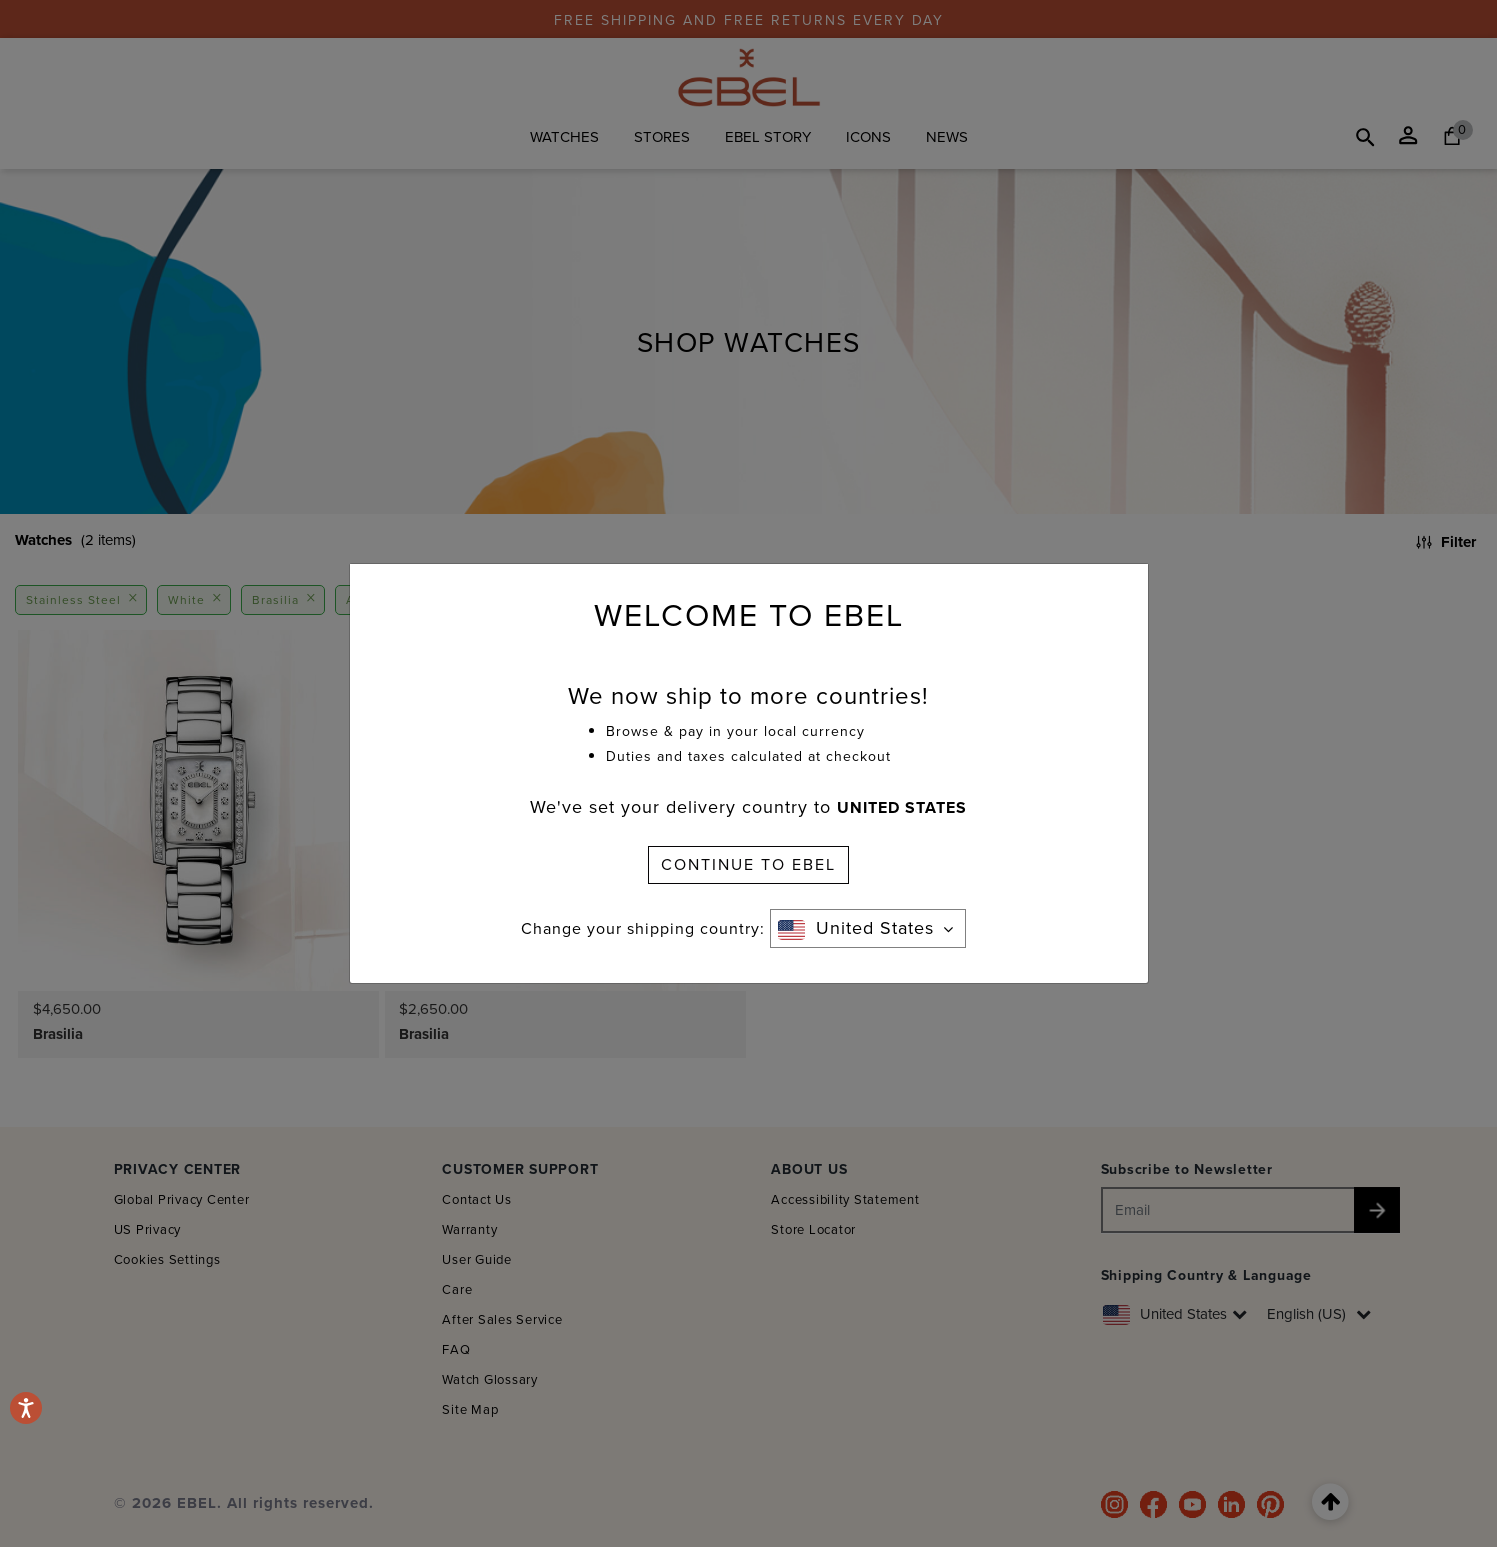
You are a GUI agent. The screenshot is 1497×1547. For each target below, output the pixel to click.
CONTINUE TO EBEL (748, 864)
